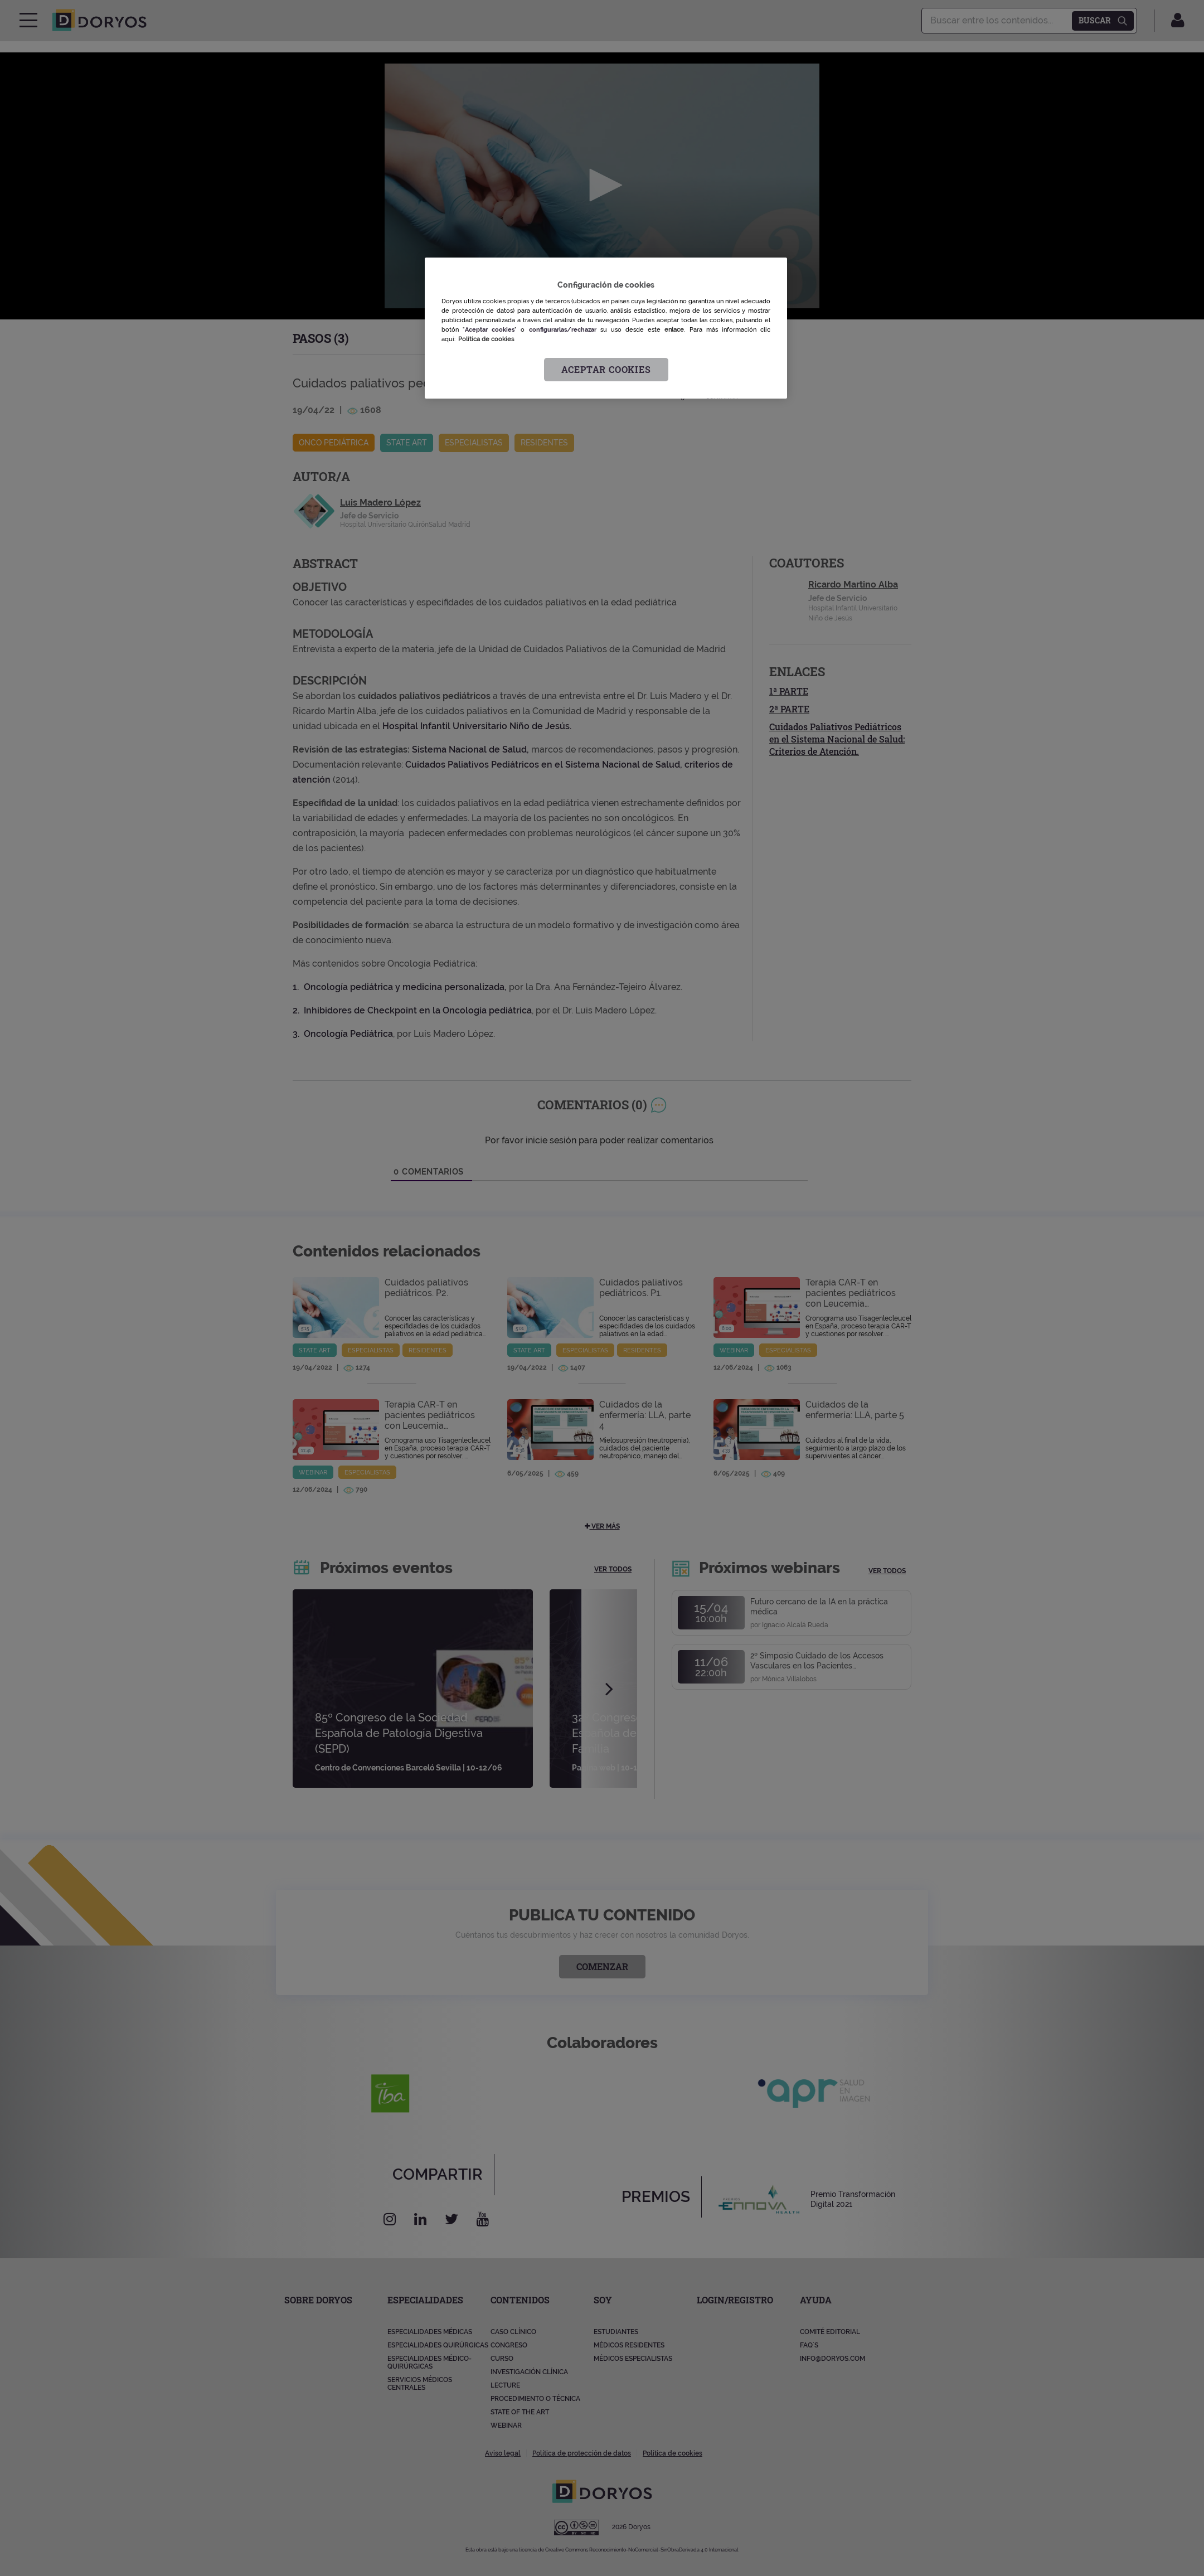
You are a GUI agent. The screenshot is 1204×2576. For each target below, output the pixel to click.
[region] (606, 328)
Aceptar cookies (606, 369)
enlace (674, 329)
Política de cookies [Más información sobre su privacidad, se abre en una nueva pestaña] (486, 339)
